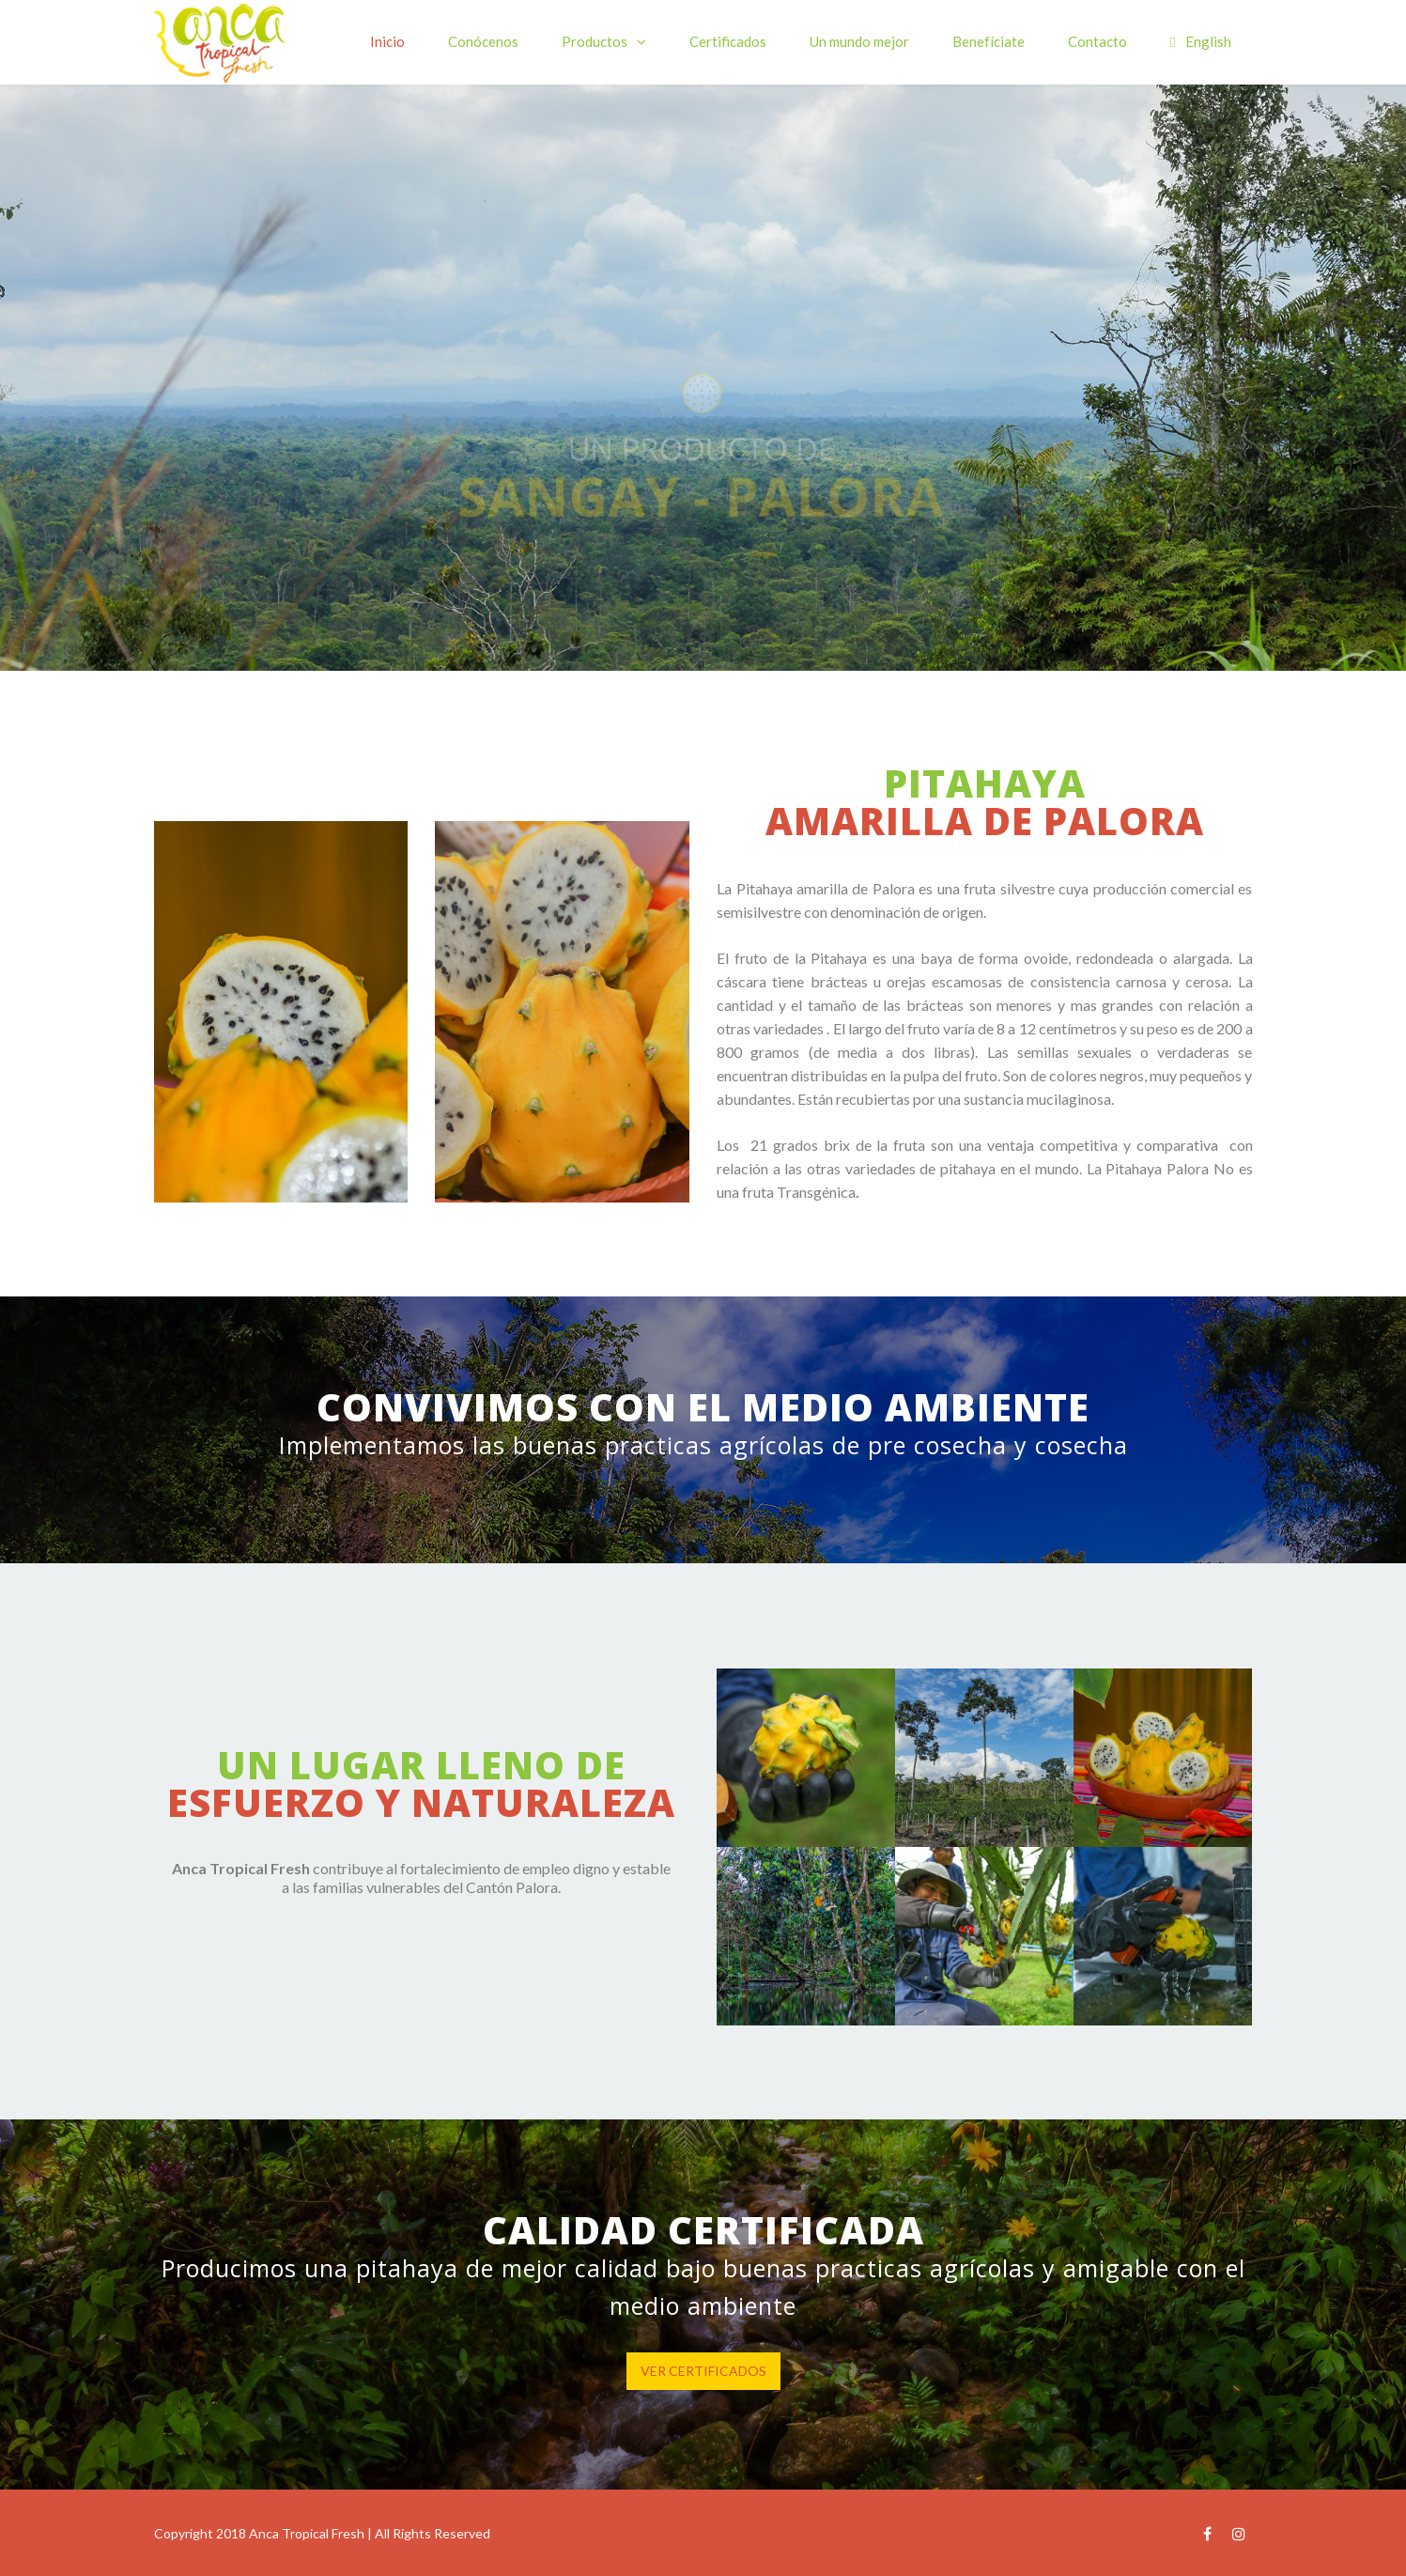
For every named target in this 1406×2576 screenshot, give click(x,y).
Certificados (727, 41)
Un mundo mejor (859, 41)
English (1200, 41)
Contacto (1097, 41)
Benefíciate (988, 41)
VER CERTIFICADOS (703, 2371)
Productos (594, 41)
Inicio (387, 41)
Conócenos (483, 41)
